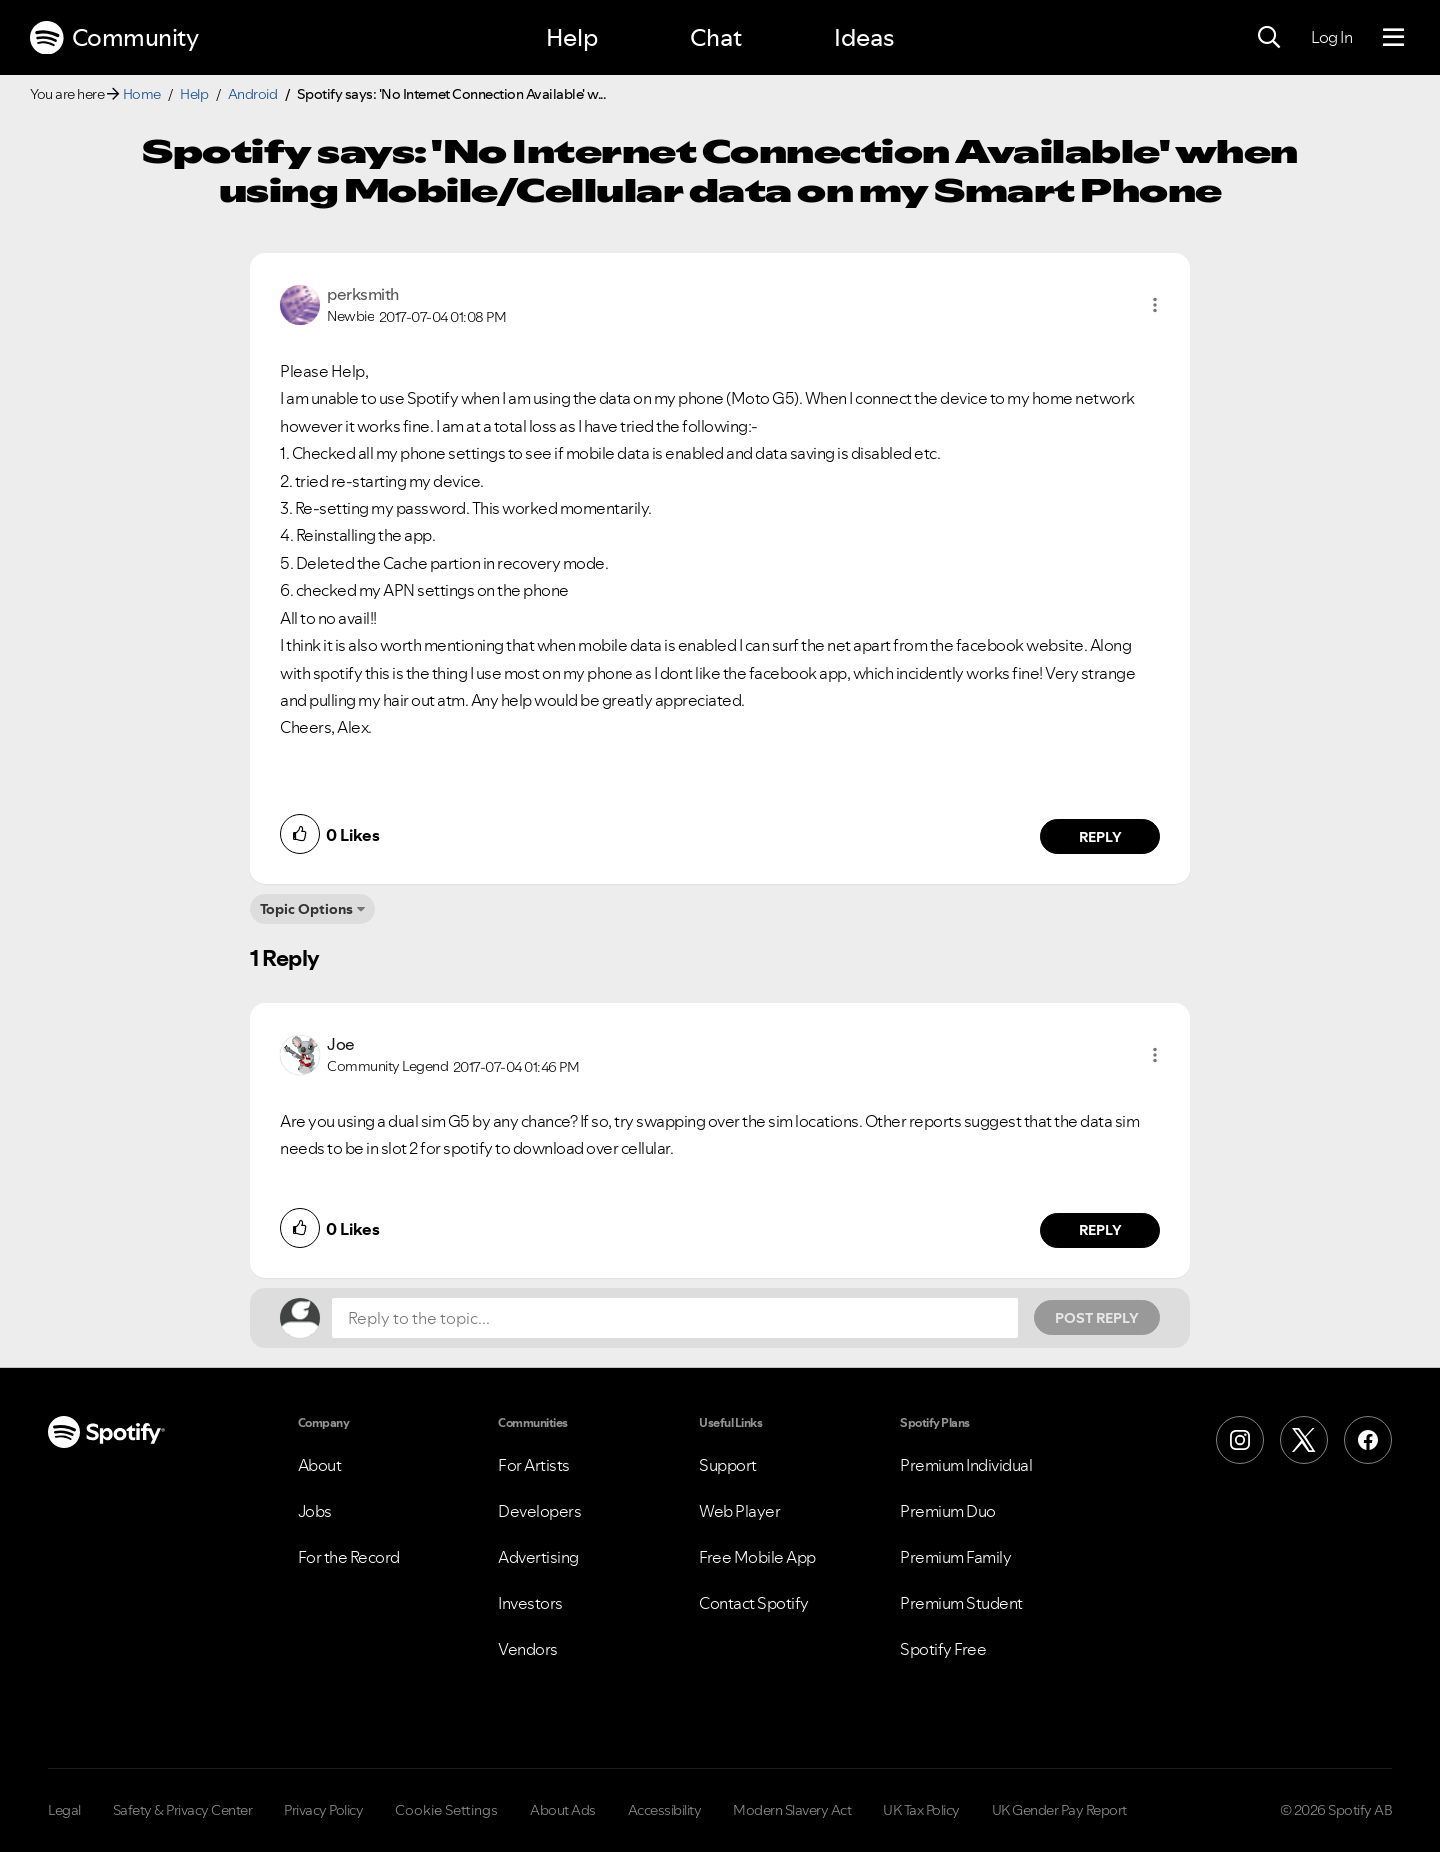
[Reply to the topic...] (675, 1318)
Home (142, 94)
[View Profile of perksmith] (363, 294)
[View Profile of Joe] (341, 1044)
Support (728, 1465)
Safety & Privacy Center (183, 1810)
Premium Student (961, 1603)
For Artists (534, 1465)
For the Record (349, 1557)
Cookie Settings (446, 1810)
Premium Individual (966, 1465)
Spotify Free (943, 1649)
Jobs (315, 1511)
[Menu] (1393, 38)
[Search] (1269, 38)
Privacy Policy (323, 1810)
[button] (1155, 305)
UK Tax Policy (921, 1810)
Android (253, 94)
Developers (539, 1511)
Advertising (538, 1557)
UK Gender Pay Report (1059, 1810)
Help (572, 37)
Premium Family (955, 1557)
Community (114, 38)
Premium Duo (948, 1511)
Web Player (739, 1511)
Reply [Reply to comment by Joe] (1100, 1230)
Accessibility (665, 1810)
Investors (530, 1603)
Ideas (864, 37)
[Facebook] (1368, 1440)
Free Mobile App (757, 1557)
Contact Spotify (754, 1603)
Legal (64, 1810)
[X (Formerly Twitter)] (1304, 1440)
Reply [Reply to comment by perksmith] (1100, 837)
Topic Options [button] (306, 909)
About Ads (563, 1810)
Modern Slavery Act (792, 1810)
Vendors (528, 1649)
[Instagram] (1240, 1440)
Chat (716, 37)
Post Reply (1097, 1318)
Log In (1331, 37)
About (320, 1465)
